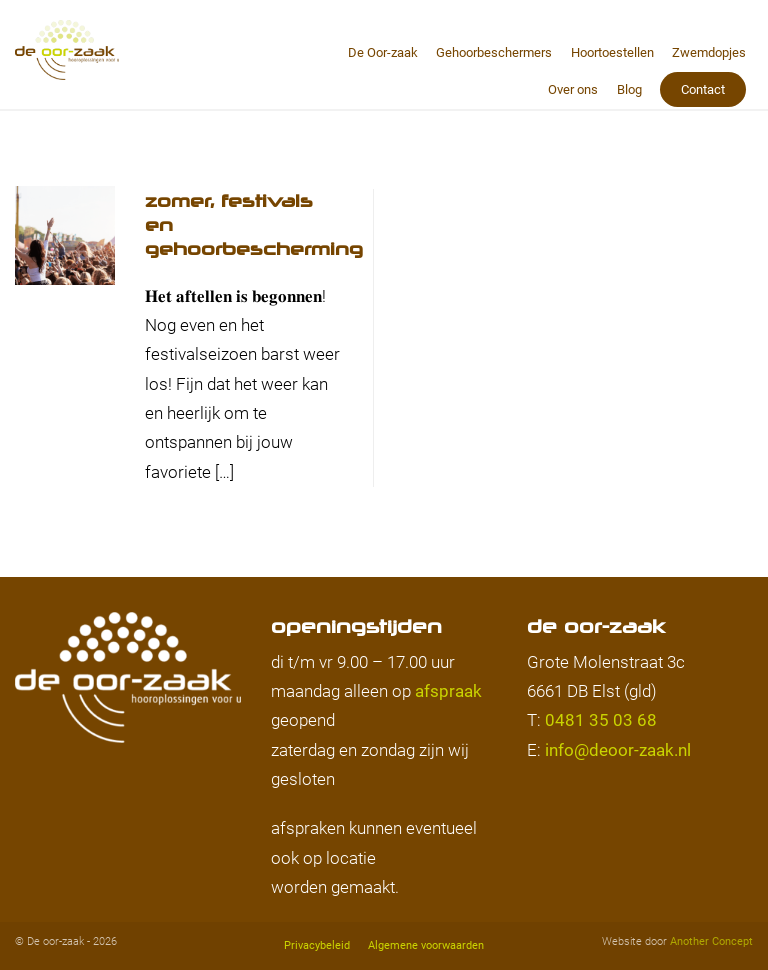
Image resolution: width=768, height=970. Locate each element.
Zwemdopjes (709, 52)
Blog (629, 89)
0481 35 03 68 (601, 720)
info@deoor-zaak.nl (618, 750)
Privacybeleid (317, 945)
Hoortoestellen (612, 52)
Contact (703, 89)
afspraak (448, 691)
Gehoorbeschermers (494, 52)
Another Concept (711, 941)
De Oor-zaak (383, 52)
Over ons (573, 89)
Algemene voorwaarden (426, 945)
